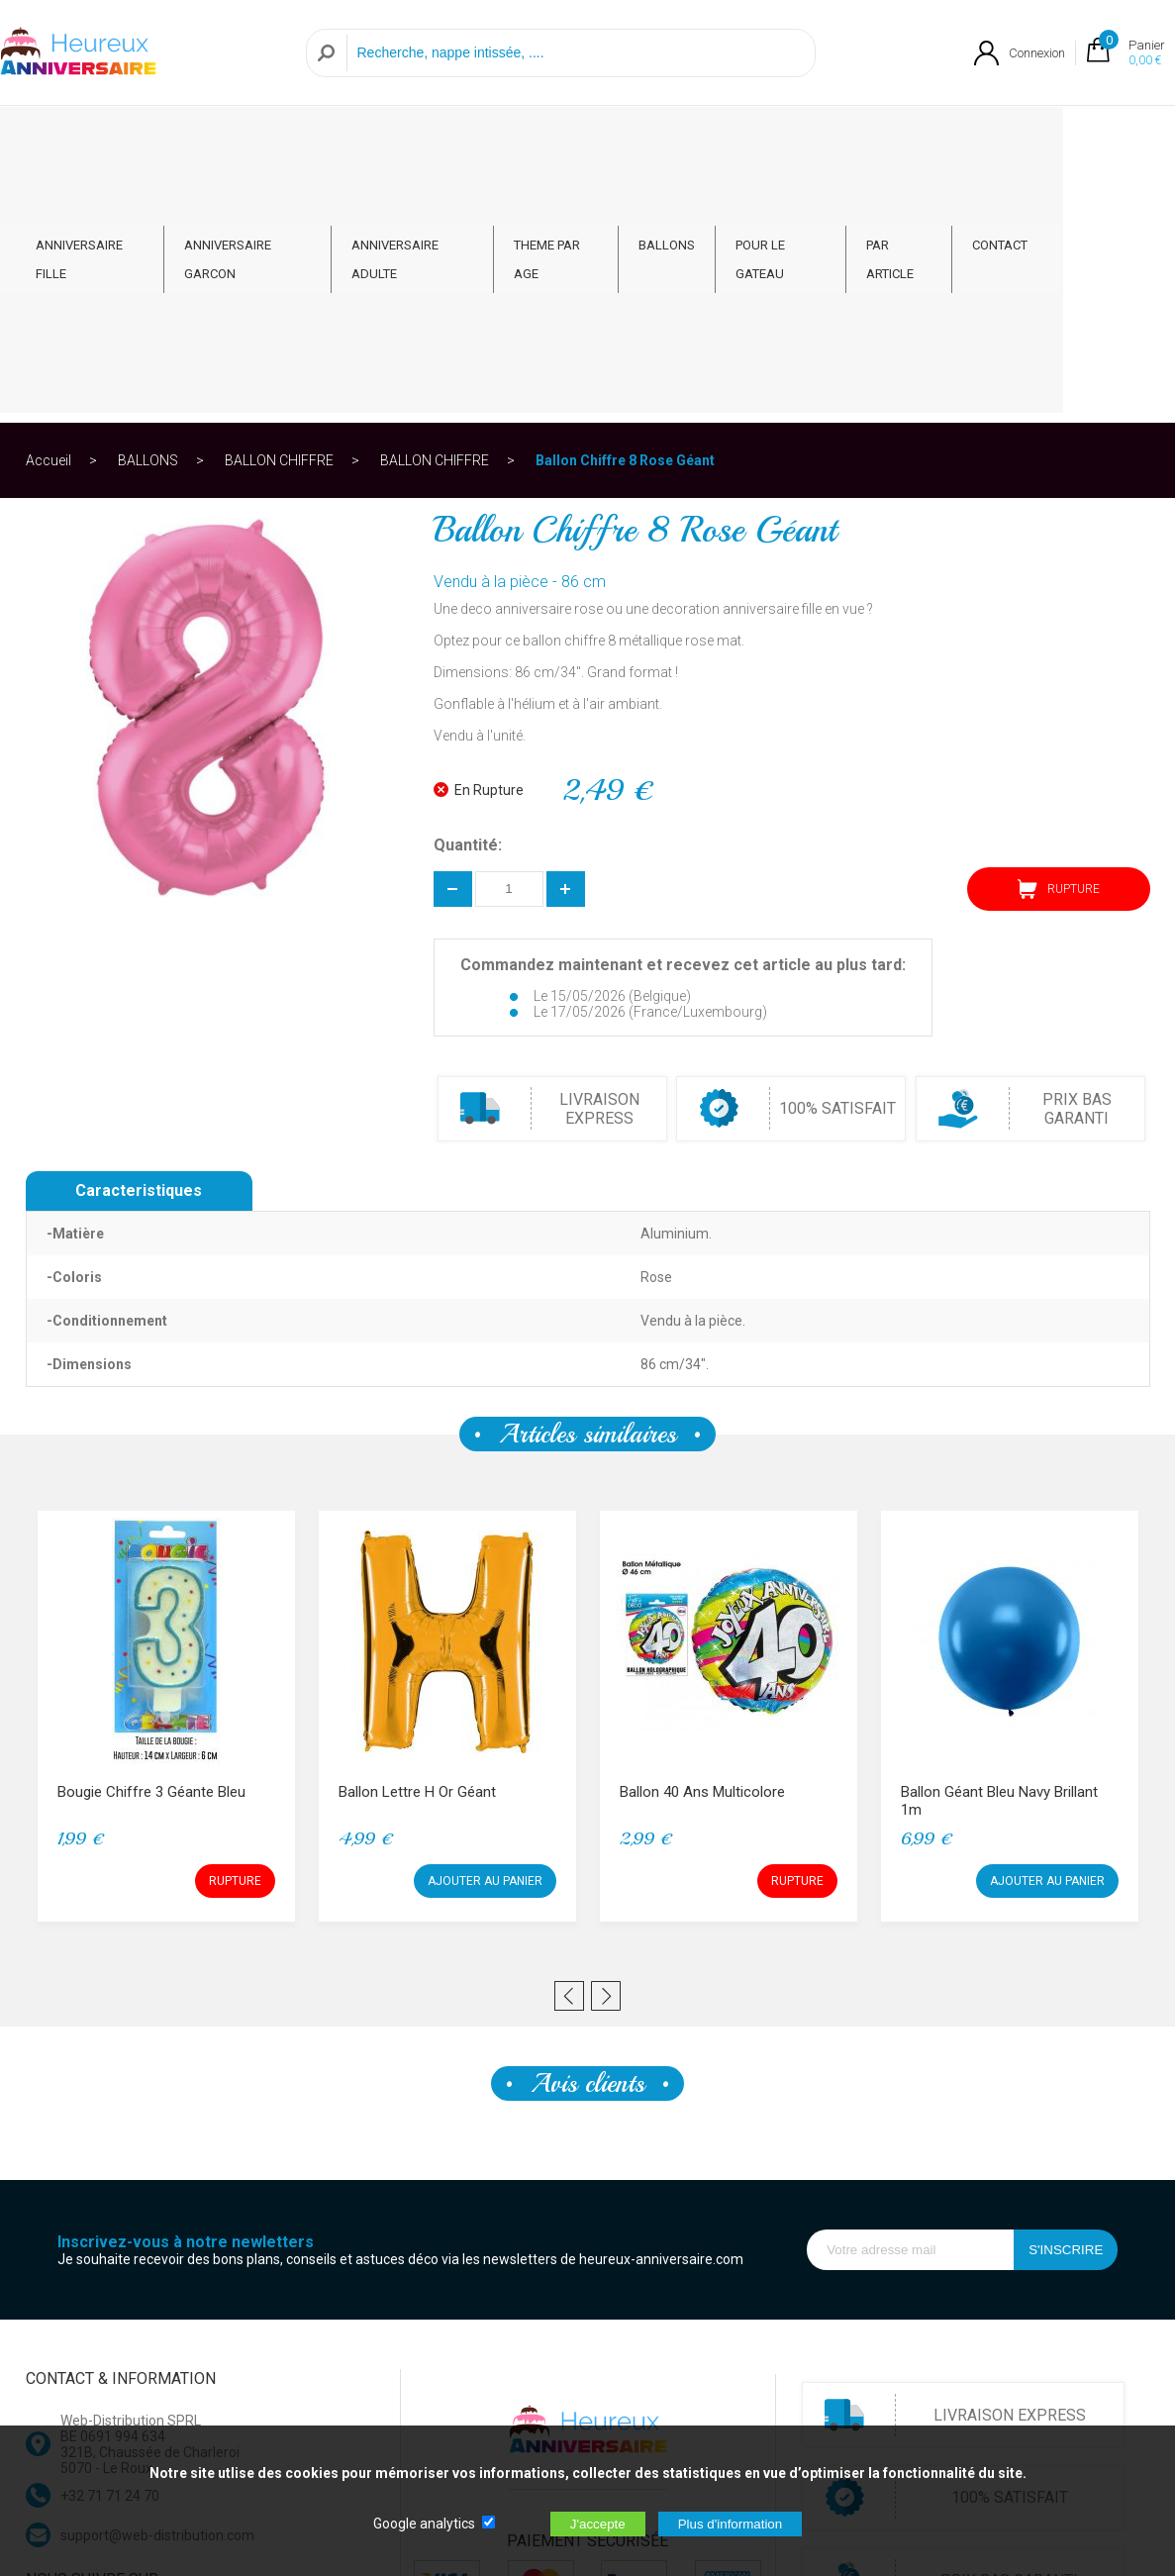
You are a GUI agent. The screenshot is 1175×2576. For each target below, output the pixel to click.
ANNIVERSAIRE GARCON (288, 140)
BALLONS (739, 140)
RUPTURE (1059, 640)
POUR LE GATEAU (858, 140)
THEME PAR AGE (623, 140)
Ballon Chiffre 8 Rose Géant (625, 212)
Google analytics (424, 2523)
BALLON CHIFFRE (279, 212)
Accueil (48, 212)
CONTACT (1091, 140)
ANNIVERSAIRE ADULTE (468, 140)
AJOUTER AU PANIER (485, 1632)
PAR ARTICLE (986, 140)
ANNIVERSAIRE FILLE (116, 140)
